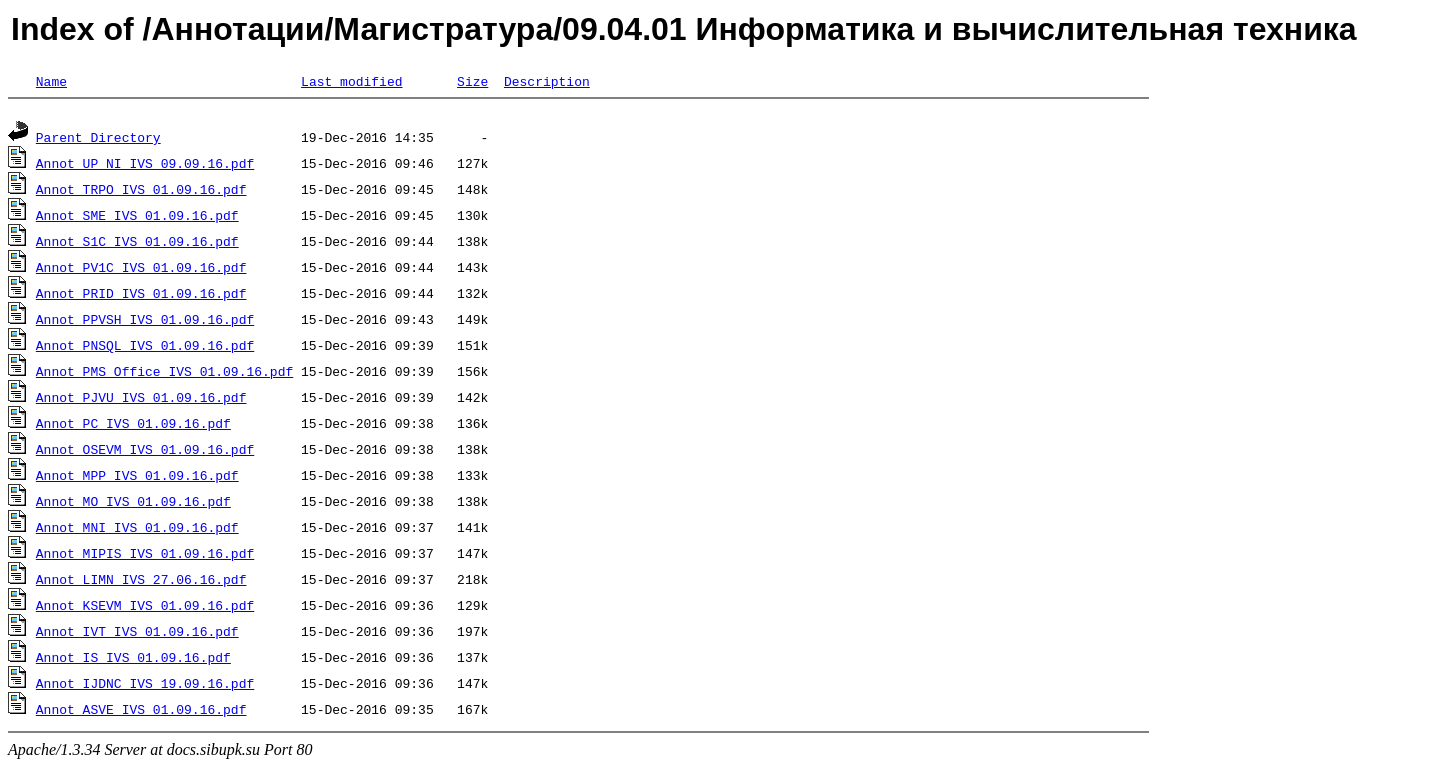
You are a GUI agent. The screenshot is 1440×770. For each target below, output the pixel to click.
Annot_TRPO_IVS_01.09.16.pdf (141, 192)
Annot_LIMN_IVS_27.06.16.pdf (141, 582)
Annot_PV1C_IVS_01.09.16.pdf (141, 270)
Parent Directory (98, 140)
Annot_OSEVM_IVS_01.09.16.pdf (145, 452)
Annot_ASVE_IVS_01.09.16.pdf (141, 712)
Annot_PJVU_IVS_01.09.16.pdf (141, 400)
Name (51, 81)
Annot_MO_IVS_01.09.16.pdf (133, 504)
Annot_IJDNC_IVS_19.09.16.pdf (145, 686)
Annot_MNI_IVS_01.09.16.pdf (137, 530)
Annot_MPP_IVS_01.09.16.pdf (137, 478)
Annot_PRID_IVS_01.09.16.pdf (141, 296)
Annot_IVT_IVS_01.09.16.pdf (137, 634)
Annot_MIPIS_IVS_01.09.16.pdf (145, 556)
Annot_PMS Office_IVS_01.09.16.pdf (164, 374)
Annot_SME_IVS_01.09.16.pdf (137, 218)
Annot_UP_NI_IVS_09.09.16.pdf (145, 166)
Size (472, 81)
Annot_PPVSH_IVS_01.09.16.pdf (145, 322)
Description (547, 81)
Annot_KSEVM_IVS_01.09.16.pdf (145, 608)
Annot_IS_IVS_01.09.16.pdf (133, 660)
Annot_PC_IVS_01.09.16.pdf (133, 426)
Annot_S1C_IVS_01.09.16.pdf (137, 244)
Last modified (351, 81)
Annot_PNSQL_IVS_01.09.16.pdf (145, 348)
